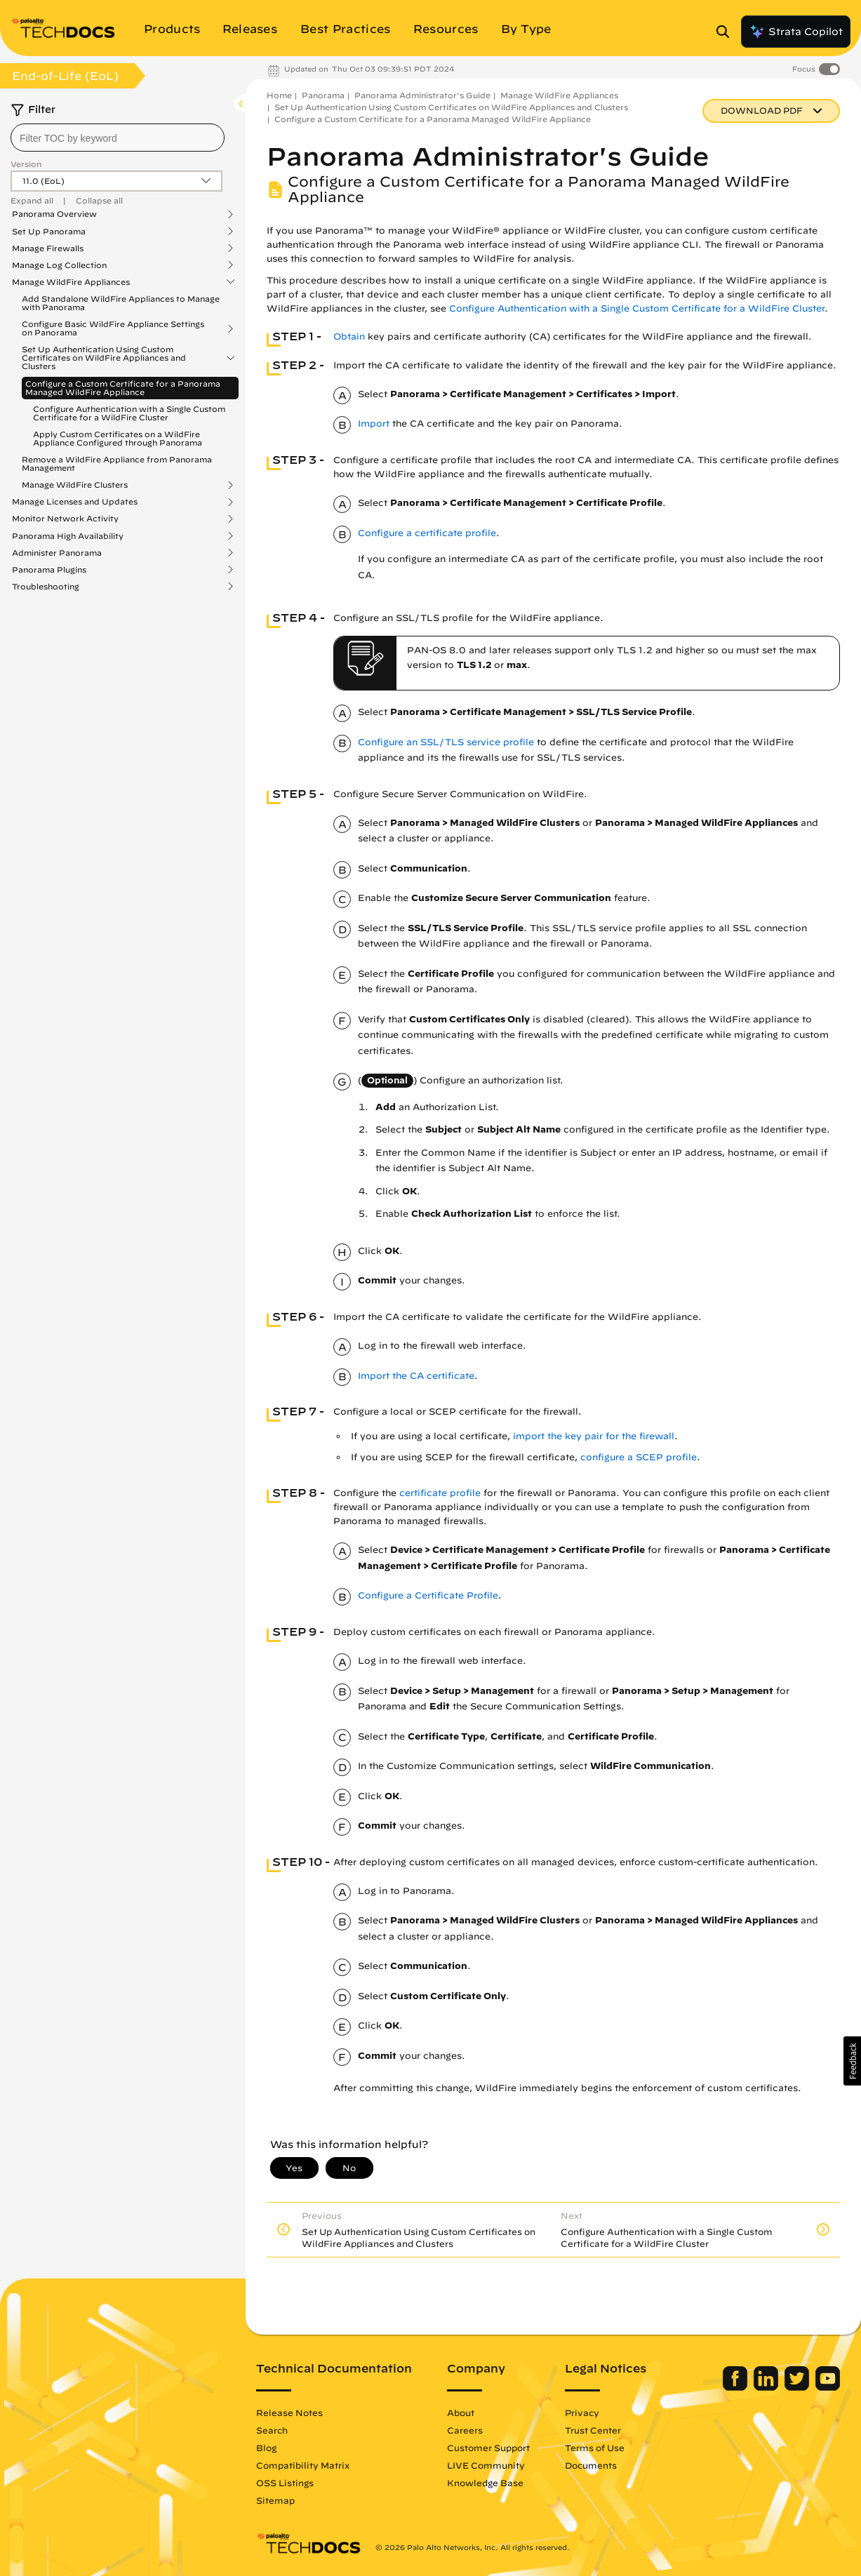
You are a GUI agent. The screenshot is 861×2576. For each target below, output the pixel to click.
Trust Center (593, 2430)
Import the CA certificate (416, 1375)
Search (272, 2430)
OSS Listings (285, 2483)
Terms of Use (595, 2447)
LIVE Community (486, 2465)
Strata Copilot (796, 31)
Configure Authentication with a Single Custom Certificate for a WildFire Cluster (129, 413)
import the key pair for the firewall (593, 1436)
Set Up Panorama (49, 231)
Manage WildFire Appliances (71, 282)
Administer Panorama (57, 553)
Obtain (349, 336)
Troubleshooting (45, 586)
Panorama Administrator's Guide (422, 95)
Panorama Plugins (49, 570)
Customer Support (488, 2447)
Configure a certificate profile (427, 533)
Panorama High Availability (68, 536)
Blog (266, 2447)
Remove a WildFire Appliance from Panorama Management (117, 463)
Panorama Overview (54, 214)
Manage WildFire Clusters (75, 485)
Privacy (582, 2412)
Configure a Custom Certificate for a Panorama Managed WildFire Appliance (122, 387)
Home (279, 95)
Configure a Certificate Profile (428, 1595)
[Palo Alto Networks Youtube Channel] (827, 2387)
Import (373, 423)
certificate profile (440, 1493)
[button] (852, 2061)
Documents (591, 2465)
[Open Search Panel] (726, 31)
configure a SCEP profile (638, 1457)
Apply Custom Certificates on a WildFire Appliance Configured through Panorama (117, 438)
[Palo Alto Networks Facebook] (736, 2387)
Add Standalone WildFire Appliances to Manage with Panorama (121, 303)
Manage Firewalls (48, 248)
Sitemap (275, 2500)
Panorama (323, 95)
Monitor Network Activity (65, 518)
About (460, 2412)
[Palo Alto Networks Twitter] (798, 2387)
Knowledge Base (485, 2483)
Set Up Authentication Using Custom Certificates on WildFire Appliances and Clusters (104, 358)
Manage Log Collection (59, 265)
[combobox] (118, 138)
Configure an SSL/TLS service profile (446, 742)
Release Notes (289, 2412)
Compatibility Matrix (302, 2465)
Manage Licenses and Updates (75, 502)
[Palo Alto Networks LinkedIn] (767, 2387)
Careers (465, 2430)
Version (26, 163)
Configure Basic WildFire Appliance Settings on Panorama (113, 328)
